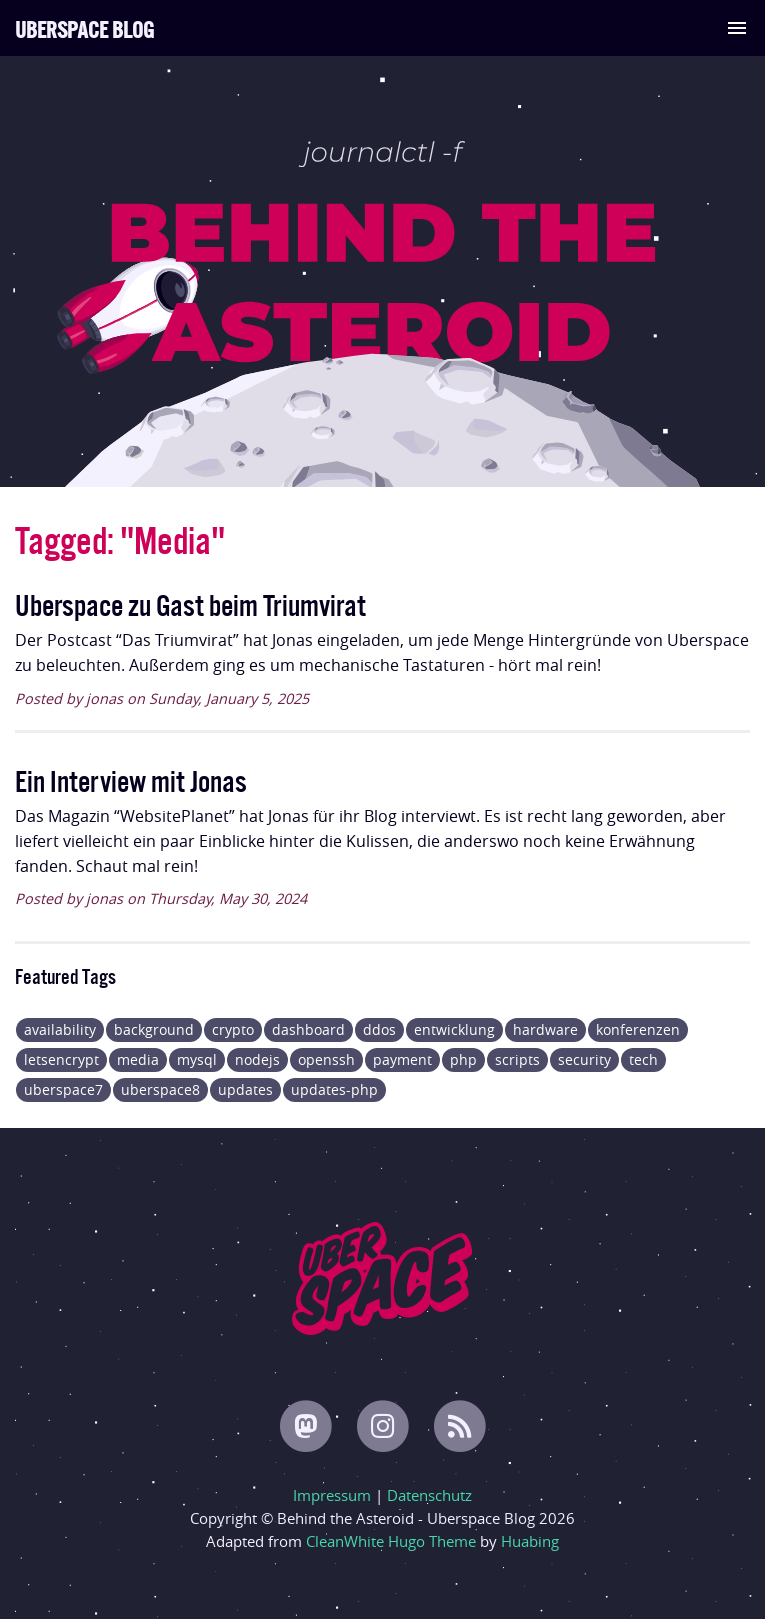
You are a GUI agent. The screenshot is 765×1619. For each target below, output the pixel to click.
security (584, 1059)
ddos (379, 1029)
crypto (233, 1029)
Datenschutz (429, 1495)
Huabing (530, 1541)
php (463, 1059)
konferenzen (638, 1029)
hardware (545, 1029)
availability (60, 1029)
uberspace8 (160, 1089)
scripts (517, 1059)
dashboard (308, 1029)
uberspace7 (63, 1089)
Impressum (332, 1495)
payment (402, 1059)
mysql (197, 1059)
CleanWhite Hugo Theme (391, 1541)
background (154, 1029)
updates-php (334, 1089)
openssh (326, 1059)
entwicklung (454, 1029)
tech (643, 1059)
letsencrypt (61, 1059)
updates (245, 1089)
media (138, 1059)
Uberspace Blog (84, 27)
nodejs (257, 1059)
